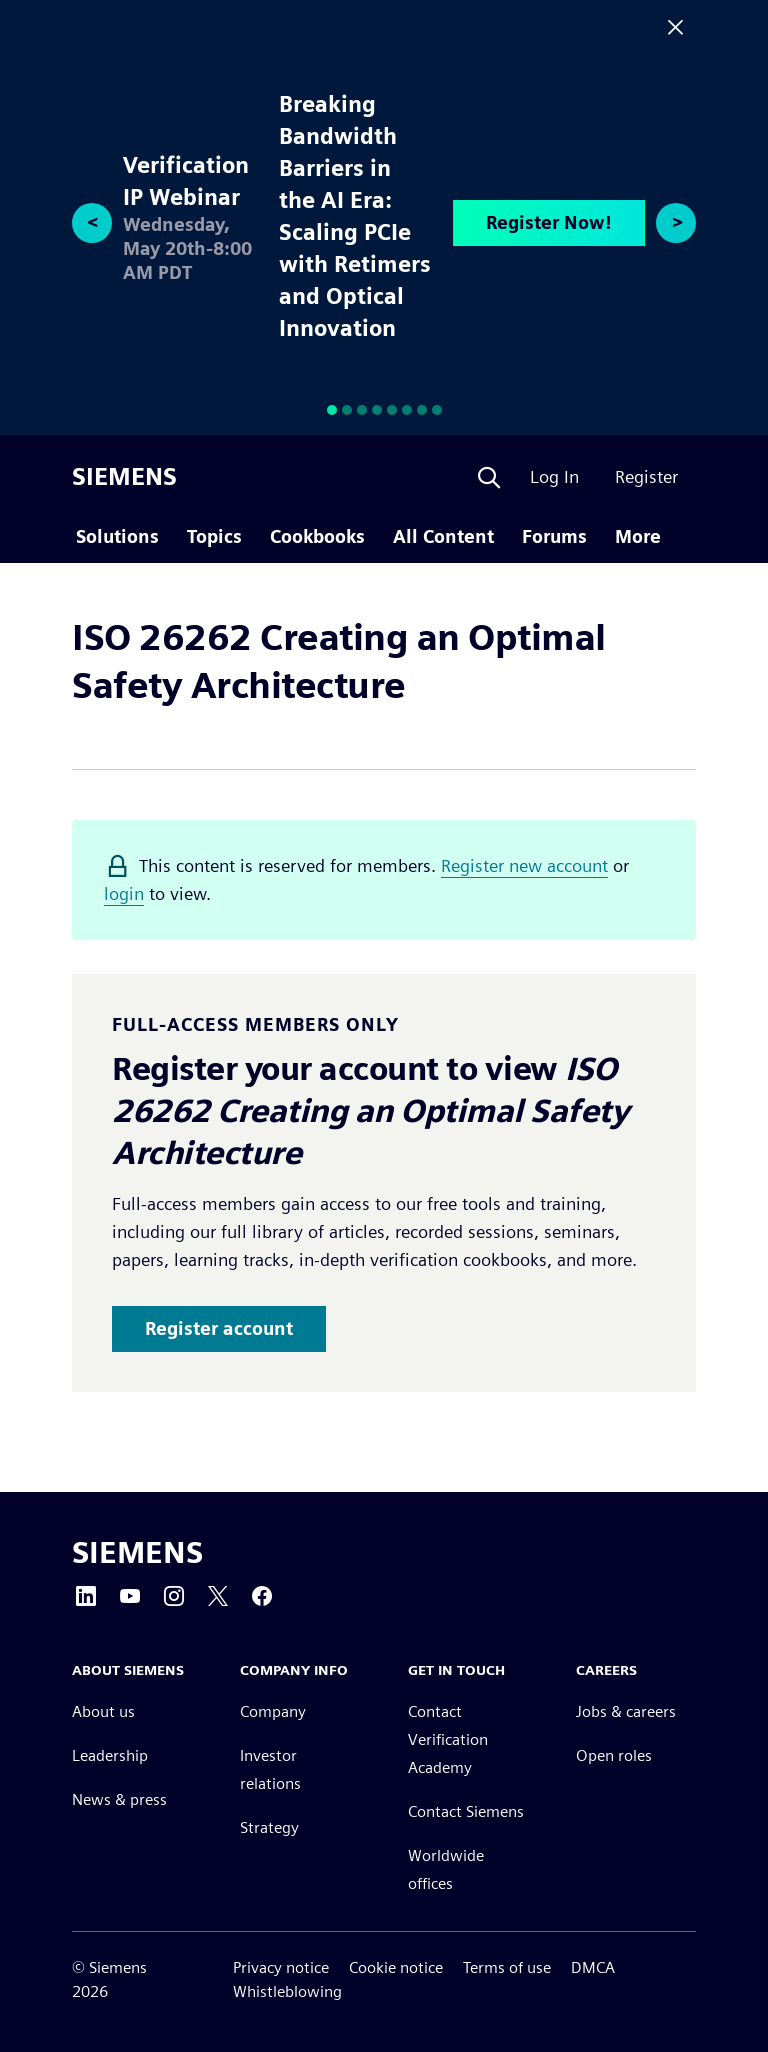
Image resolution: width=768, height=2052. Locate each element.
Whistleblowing (287, 1991)
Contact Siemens (466, 1812)
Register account (219, 1328)
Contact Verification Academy (448, 1740)
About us (103, 1712)
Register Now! (549, 222)
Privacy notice (281, 1967)
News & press (119, 1800)
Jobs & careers (626, 1712)
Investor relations (270, 1770)
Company (273, 1712)
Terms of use (507, 1967)
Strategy (269, 1828)
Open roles (614, 1756)
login (124, 893)
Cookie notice (396, 1967)
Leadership (110, 1756)
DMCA (593, 1967)
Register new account (524, 865)
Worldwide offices (446, 1870)
